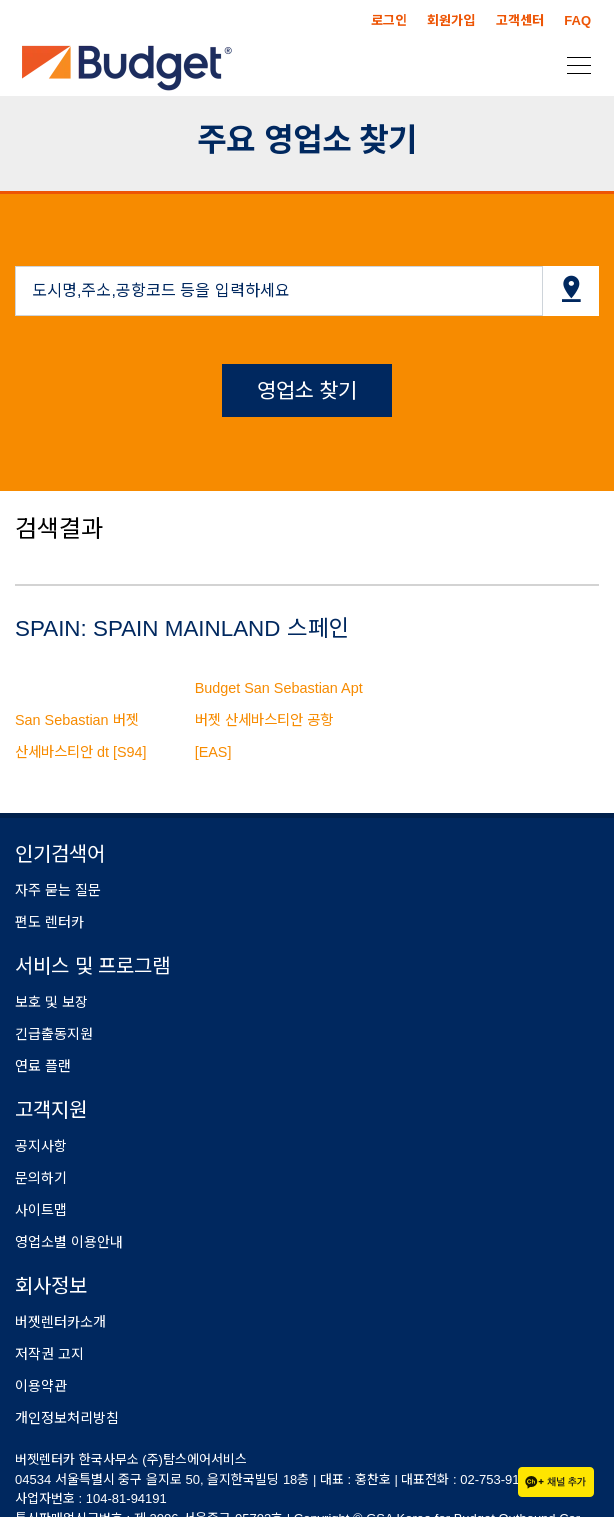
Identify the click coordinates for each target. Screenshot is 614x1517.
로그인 (389, 20)
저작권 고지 (49, 1354)
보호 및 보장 (51, 1002)
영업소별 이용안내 (69, 1242)
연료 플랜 (43, 1066)
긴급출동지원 (54, 1034)
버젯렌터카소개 (60, 1322)
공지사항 (41, 1146)
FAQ (577, 20)
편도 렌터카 (49, 922)
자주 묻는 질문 (58, 890)
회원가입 (451, 20)
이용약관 (41, 1386)
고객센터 (520, 20)
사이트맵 (41, 1210)
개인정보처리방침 (67, 1418)
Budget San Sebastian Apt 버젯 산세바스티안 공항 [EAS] (279, 720)
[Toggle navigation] (573, 64)
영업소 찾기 (307, 390)
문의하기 (41, 1178)
